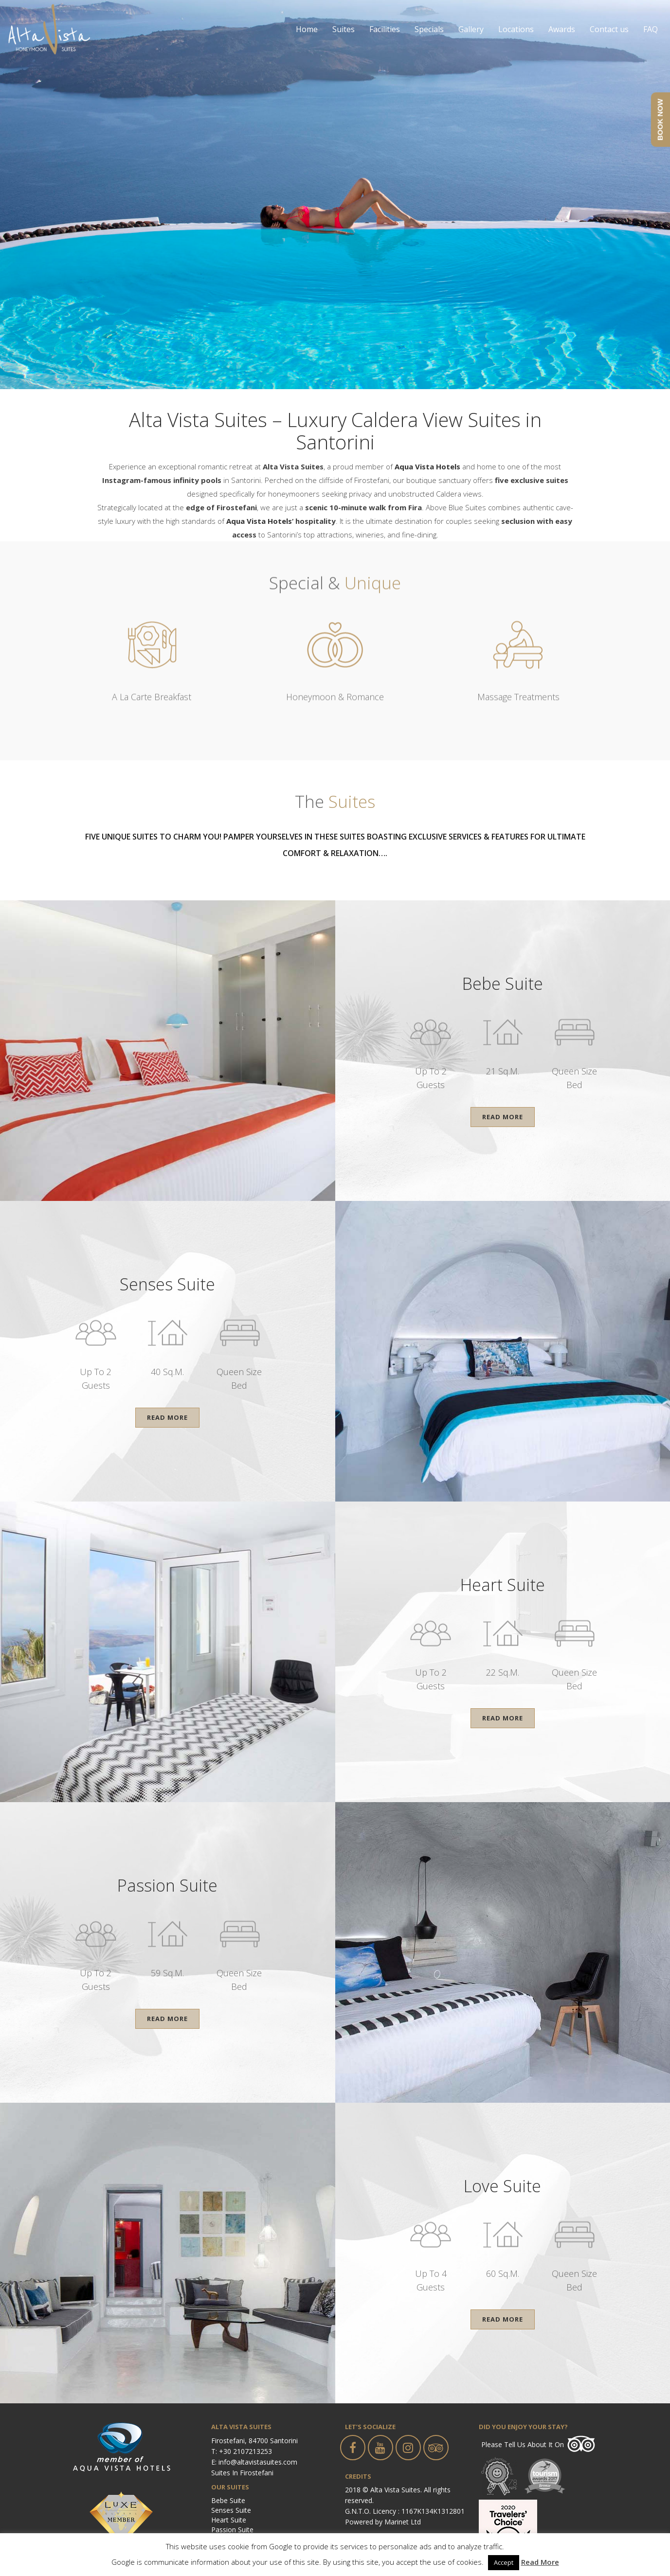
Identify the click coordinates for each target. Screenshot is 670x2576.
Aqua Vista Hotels (259, 521)
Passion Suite (232, 2529)
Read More (502, 1116)
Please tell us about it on (522, 2444)
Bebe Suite (228, 2500)
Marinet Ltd (402, 2521)
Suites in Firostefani (242, 2472)
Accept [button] (503, 2562)
